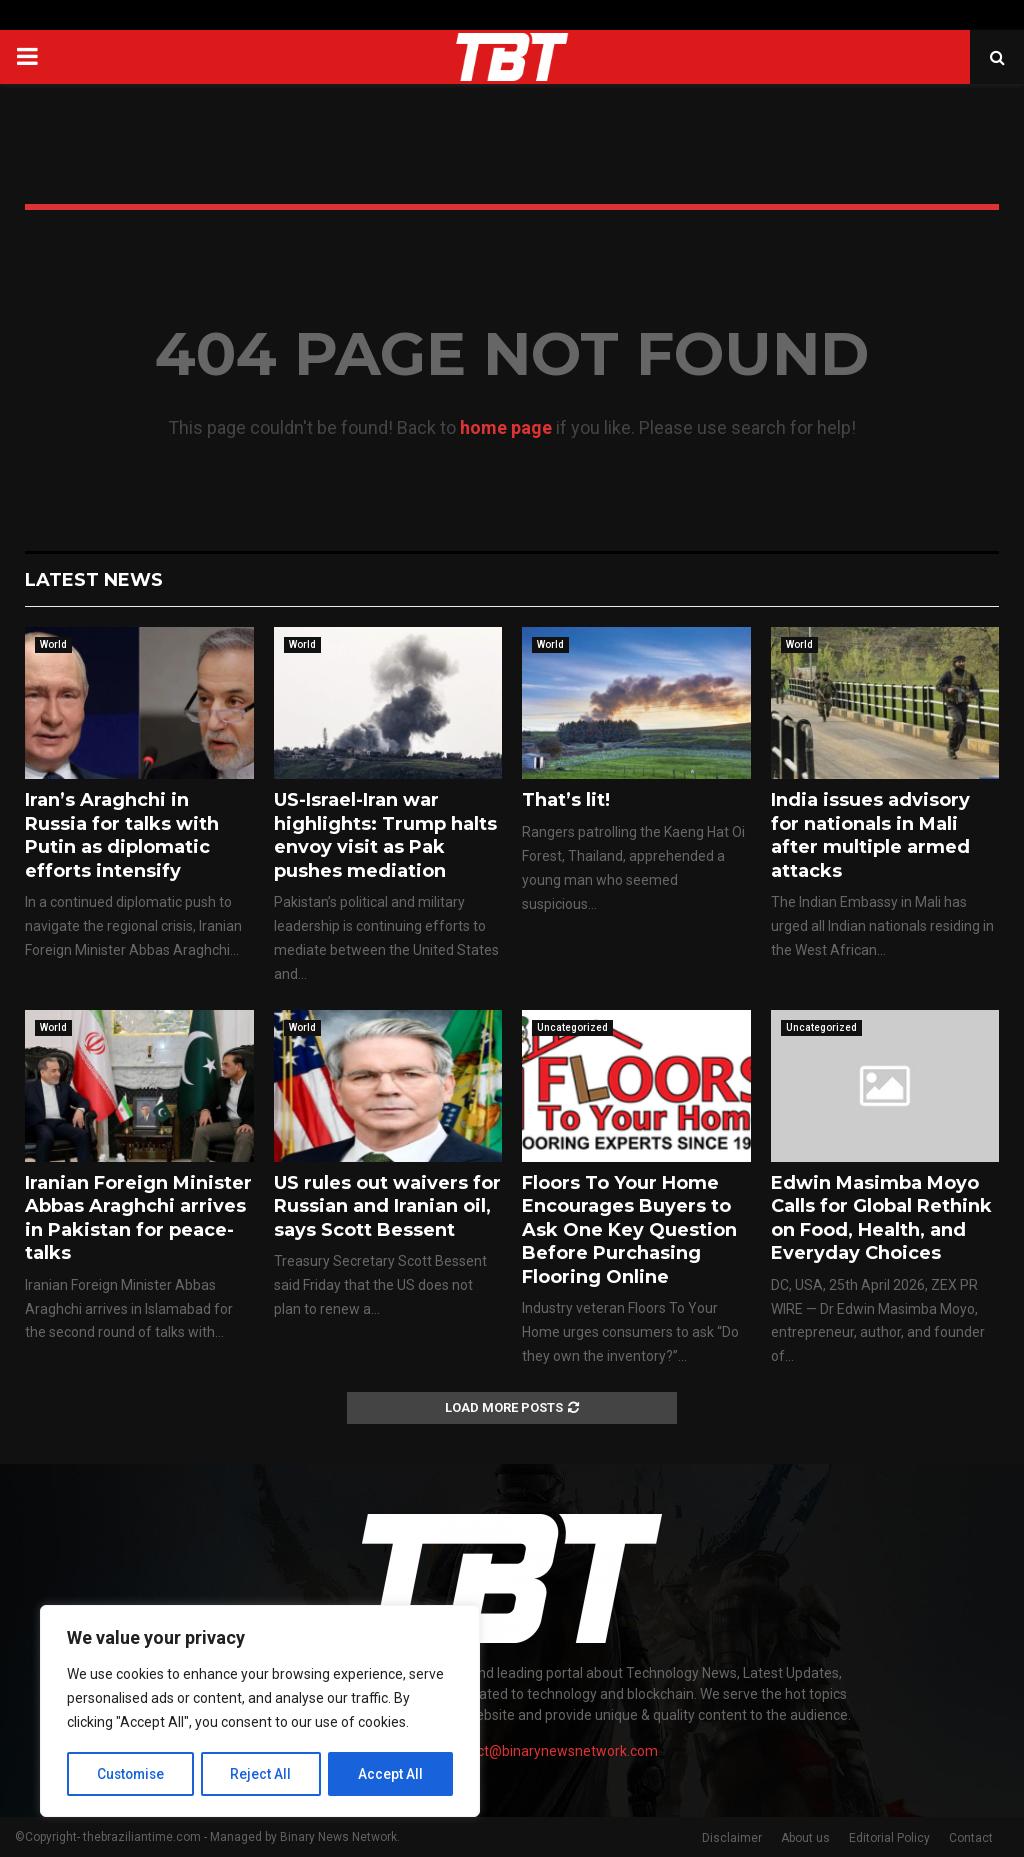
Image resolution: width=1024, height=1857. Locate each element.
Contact (971, 1838)
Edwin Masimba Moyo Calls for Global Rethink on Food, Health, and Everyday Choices (881, 1218)
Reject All (263, 1774)
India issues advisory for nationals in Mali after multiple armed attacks (870, 835)
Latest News (94, 580)
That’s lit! (566, 800)
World (53, 644)
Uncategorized (572, 1027)
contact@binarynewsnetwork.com (549, 1751)
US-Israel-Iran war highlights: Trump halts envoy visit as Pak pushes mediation (385, 835)
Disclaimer (732, 1838)
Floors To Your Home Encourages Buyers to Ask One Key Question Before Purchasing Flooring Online (629, 1230)
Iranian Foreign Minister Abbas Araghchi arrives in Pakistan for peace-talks (138, 1218)
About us (805, 1838)
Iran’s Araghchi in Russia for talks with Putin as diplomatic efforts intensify (122, 835)
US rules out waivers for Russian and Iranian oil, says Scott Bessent (387, 1206)
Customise (131, 1774)
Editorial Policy (889, 1838)
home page (506, 427)
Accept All (391, 1774)
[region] (260, 1712)
